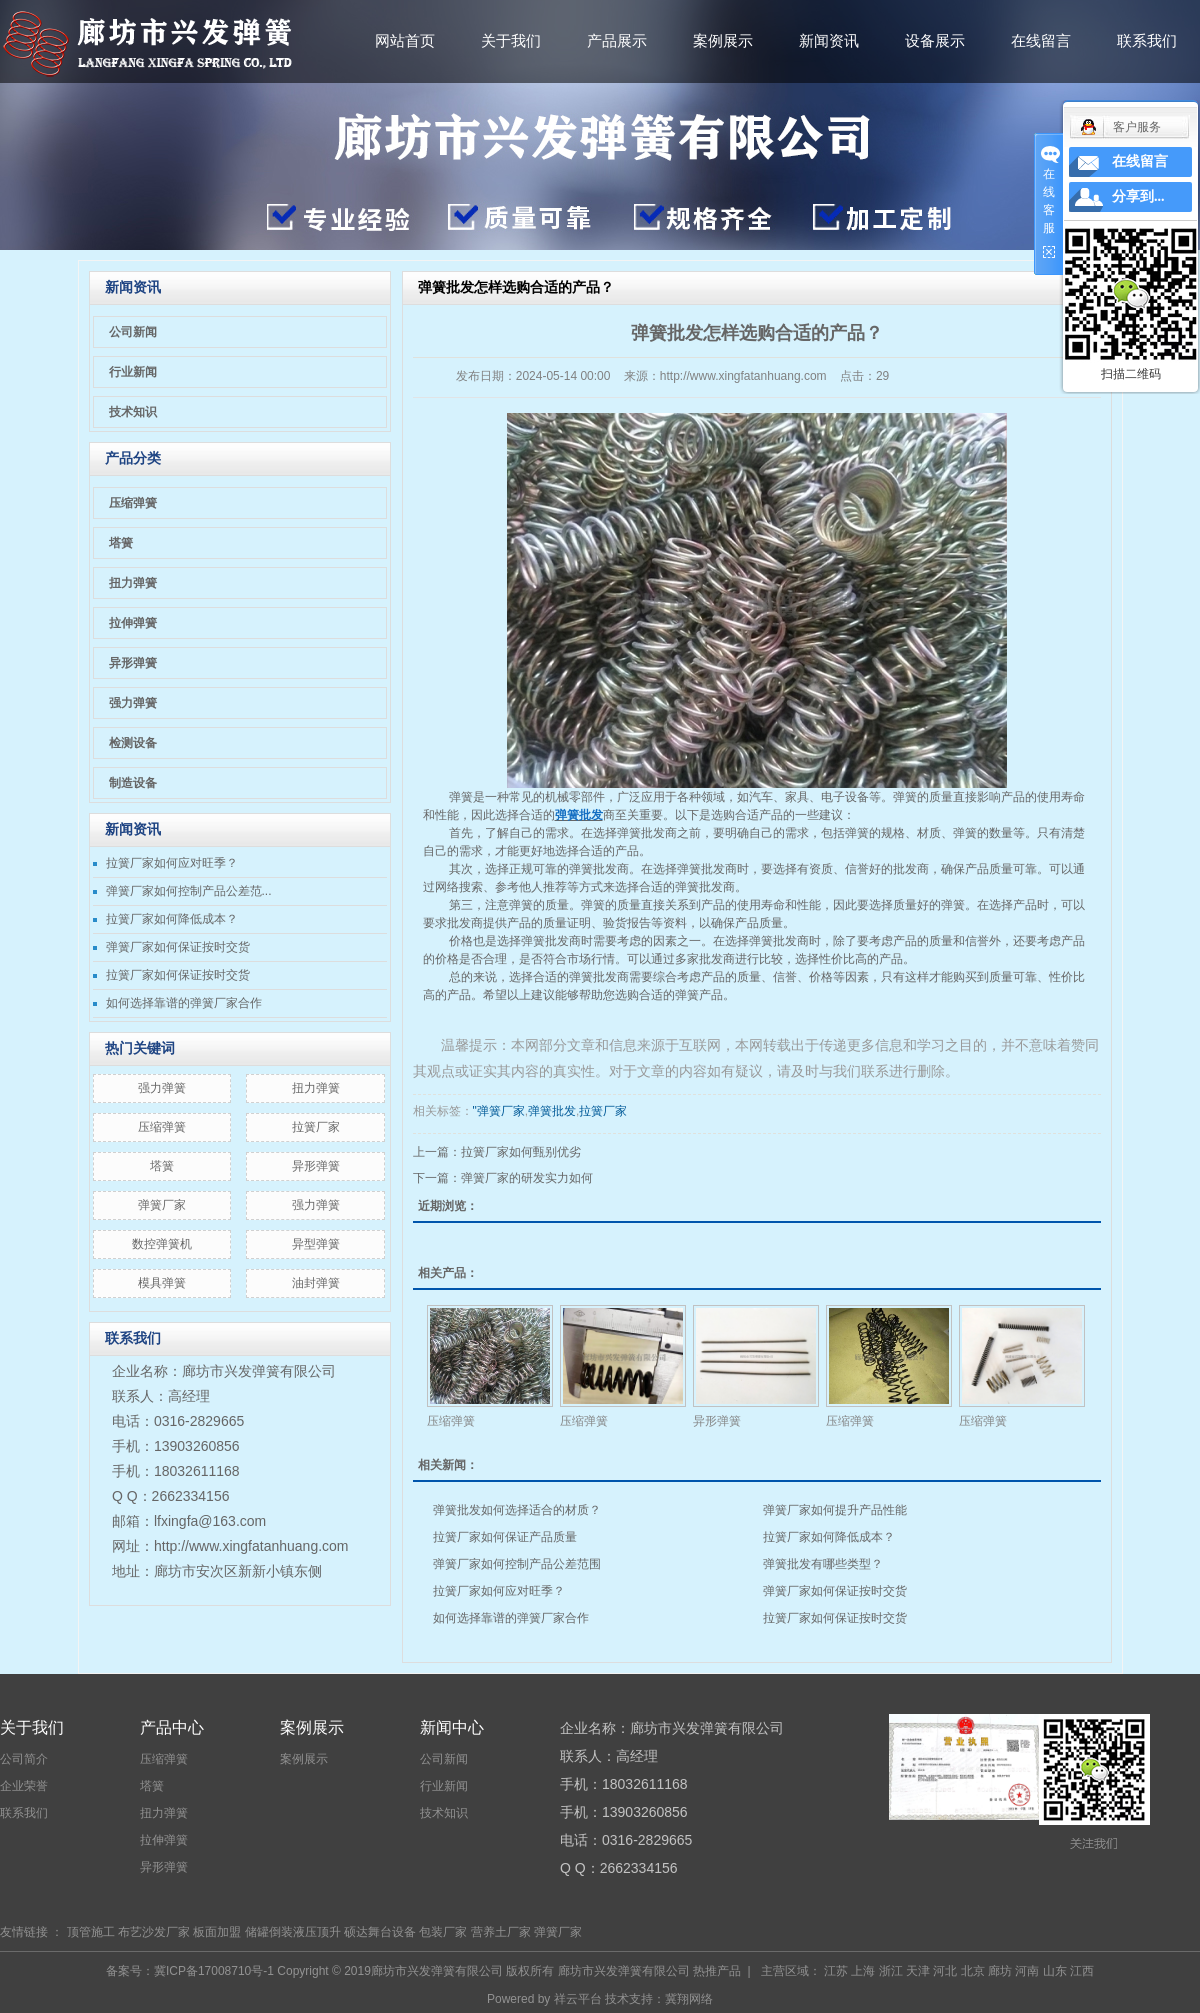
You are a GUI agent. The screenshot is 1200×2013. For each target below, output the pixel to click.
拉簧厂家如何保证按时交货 (178, 975)
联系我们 (1147, 40)
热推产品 (717, 1971)
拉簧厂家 (316, 1127)
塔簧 (121, 543)
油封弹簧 (316, 1283)
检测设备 (133, 743)
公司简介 (24, 1759)
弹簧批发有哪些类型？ (823, 1564)
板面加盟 (217, 1932)
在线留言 (1041, 40)
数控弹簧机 (162, 1244)
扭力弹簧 (133, 583)
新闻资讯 (829, 40)
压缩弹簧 (133, 503)
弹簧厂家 (162, 1205)
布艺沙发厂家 (154, 1932)
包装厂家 (443, 1932)
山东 (1055, 1971)
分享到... (1138, 196)
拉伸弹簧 (133, 623)
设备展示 (935, 40)
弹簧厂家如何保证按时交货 (178, 947)
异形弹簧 (133, 663)
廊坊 (1000, 1971)
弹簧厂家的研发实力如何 (527, 1178)
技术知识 (133, 412)
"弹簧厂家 (499, 1111)
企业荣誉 (24, 1786)
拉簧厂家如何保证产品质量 (505, 1537)
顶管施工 (91, 1932)
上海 (863, 1971)
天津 (918, 1971)
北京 (973, 1971)
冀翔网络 (689, 1999)
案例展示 (723, 40)
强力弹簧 (133, 703)
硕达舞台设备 (380, 1932)
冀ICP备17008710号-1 (214, 1971)
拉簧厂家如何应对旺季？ (172, 863)
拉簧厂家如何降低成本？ (172, 919)
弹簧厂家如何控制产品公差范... (189, 891)
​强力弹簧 (162, 1088)
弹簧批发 (593, 869)
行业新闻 (133, 372)
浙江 (891, 1971)
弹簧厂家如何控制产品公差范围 (517, 1564)
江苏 (836, 1971)
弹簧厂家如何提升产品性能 (835, 1510)
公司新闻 (133, 332)
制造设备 (133, 783)
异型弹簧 (316, 1244)
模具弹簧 (162, 1283)
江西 (1082, 1971)
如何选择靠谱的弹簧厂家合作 (184, 1003)
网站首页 (405, 40)
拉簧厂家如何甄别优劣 (521, 1152)
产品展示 (617, 40)
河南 (1027, 1971)
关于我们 (511, 40)
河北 (945, 1971)
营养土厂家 (501, 1932)
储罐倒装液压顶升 (293, 1932)
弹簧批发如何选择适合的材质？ (517, 1510)
